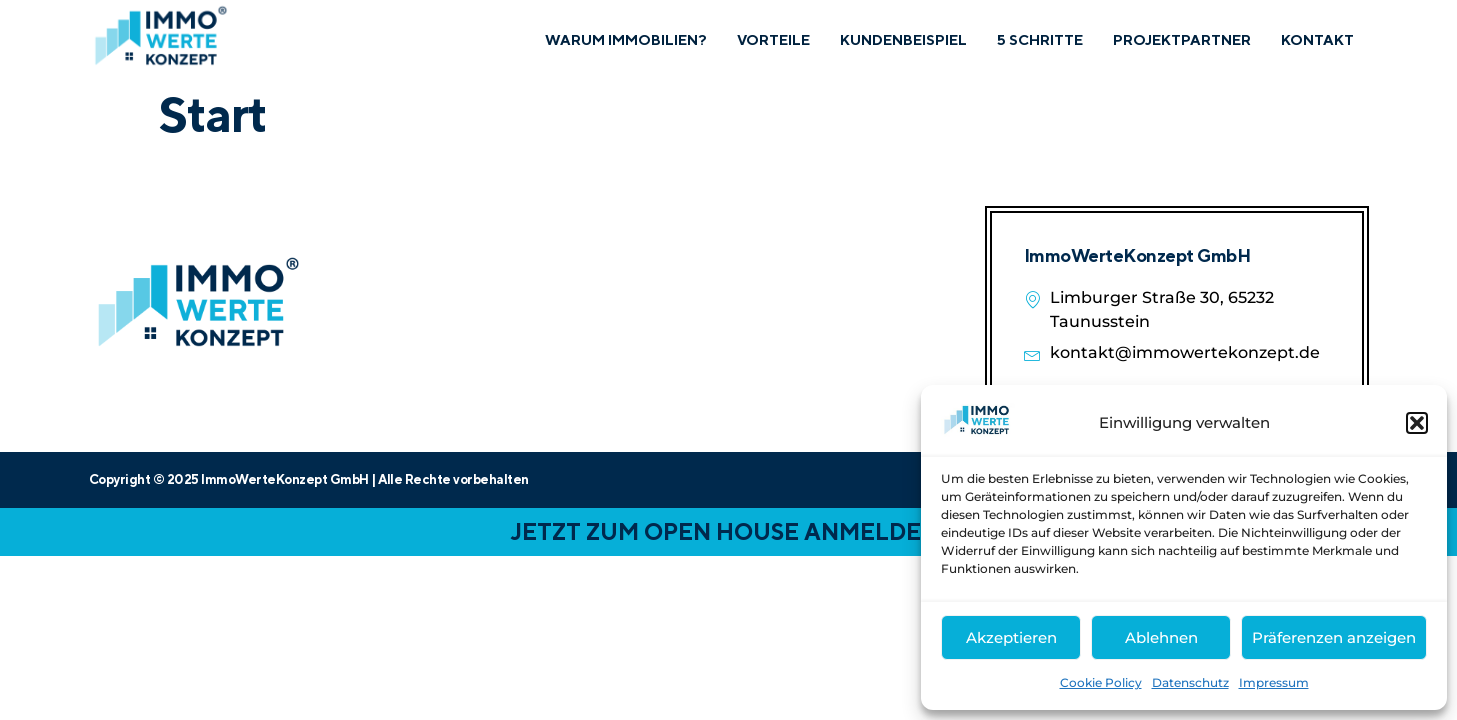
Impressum (1274, 682)
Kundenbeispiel (899, 39)
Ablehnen (1161, 637)
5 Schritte (1037, 39)
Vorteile (766, 39)
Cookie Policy (1101, 682)
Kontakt (1317, 39)
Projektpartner (1181, 39)
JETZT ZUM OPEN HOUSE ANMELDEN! (728, 531)
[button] (1417, 423)
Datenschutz (1190, 682)
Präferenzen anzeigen (1334, 637)
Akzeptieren (1011, 637)
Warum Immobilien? (616, 39)
